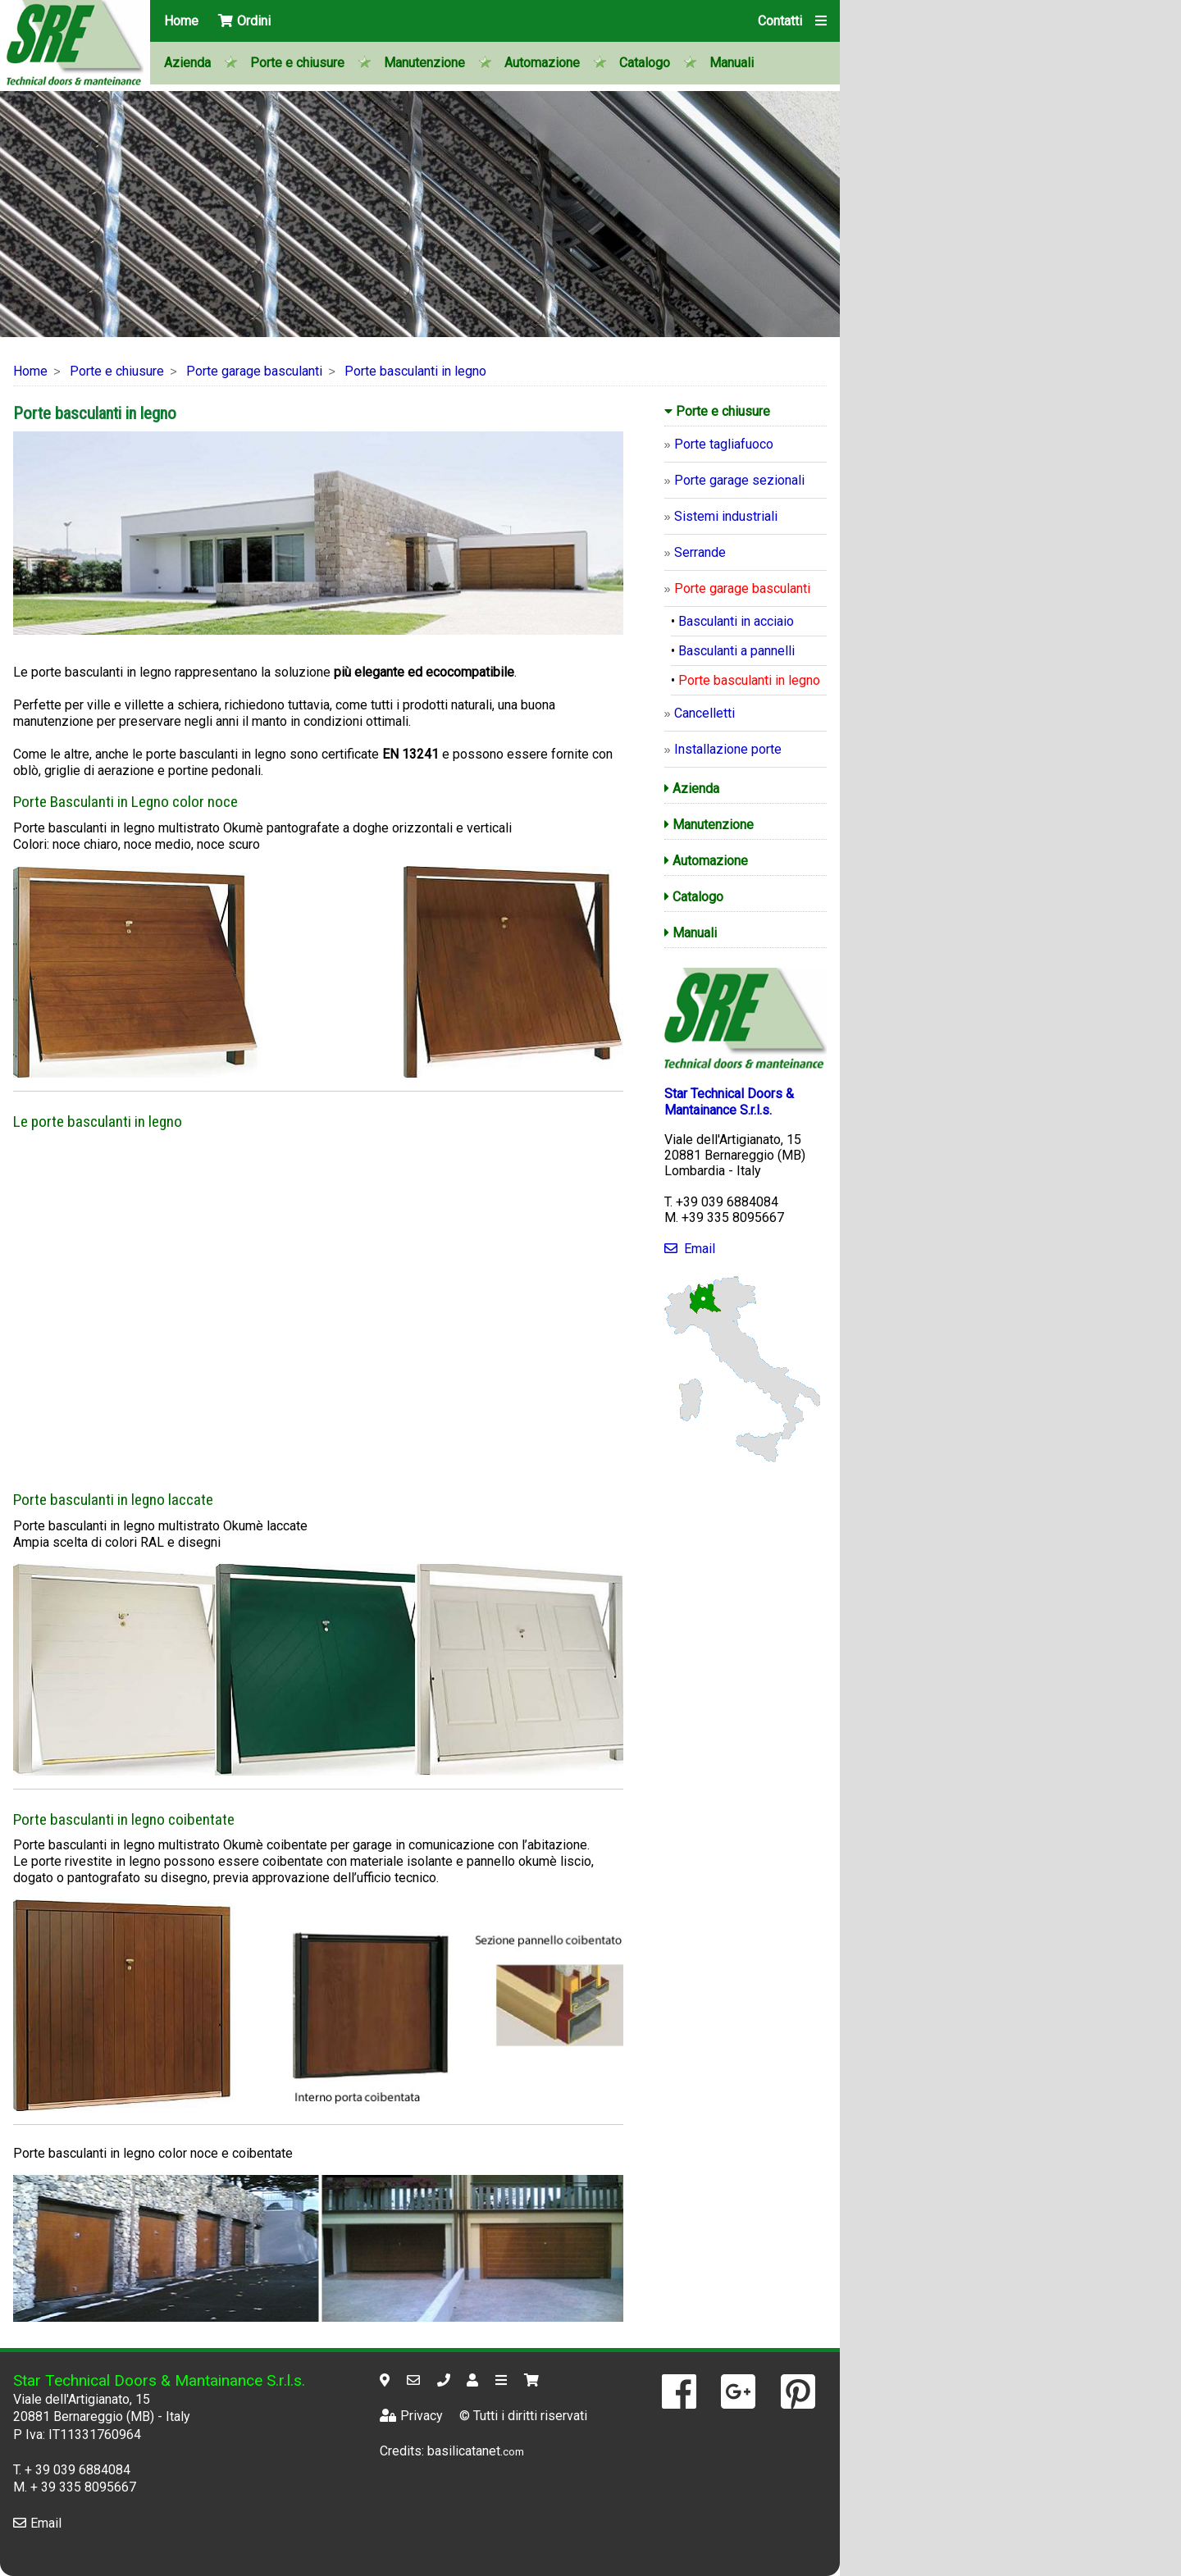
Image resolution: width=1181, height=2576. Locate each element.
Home (181, 21)
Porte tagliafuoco (723, 444)
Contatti (780, 21)
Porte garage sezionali (739, 480)
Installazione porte (728, 749)
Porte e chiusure (297, 63)
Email (689, 1248)
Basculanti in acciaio (736, 621)
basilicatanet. (475, 2451)
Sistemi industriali (725, 516)
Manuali (731, 63)
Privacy (411, 2415)
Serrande (700, 552)
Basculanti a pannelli (736, 651)
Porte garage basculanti (254, 371)
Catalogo (644, 63)
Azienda (187, 63)
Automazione (542, 63)
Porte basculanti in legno (415, 371)
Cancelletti (704, 713)
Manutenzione (424, 63)
